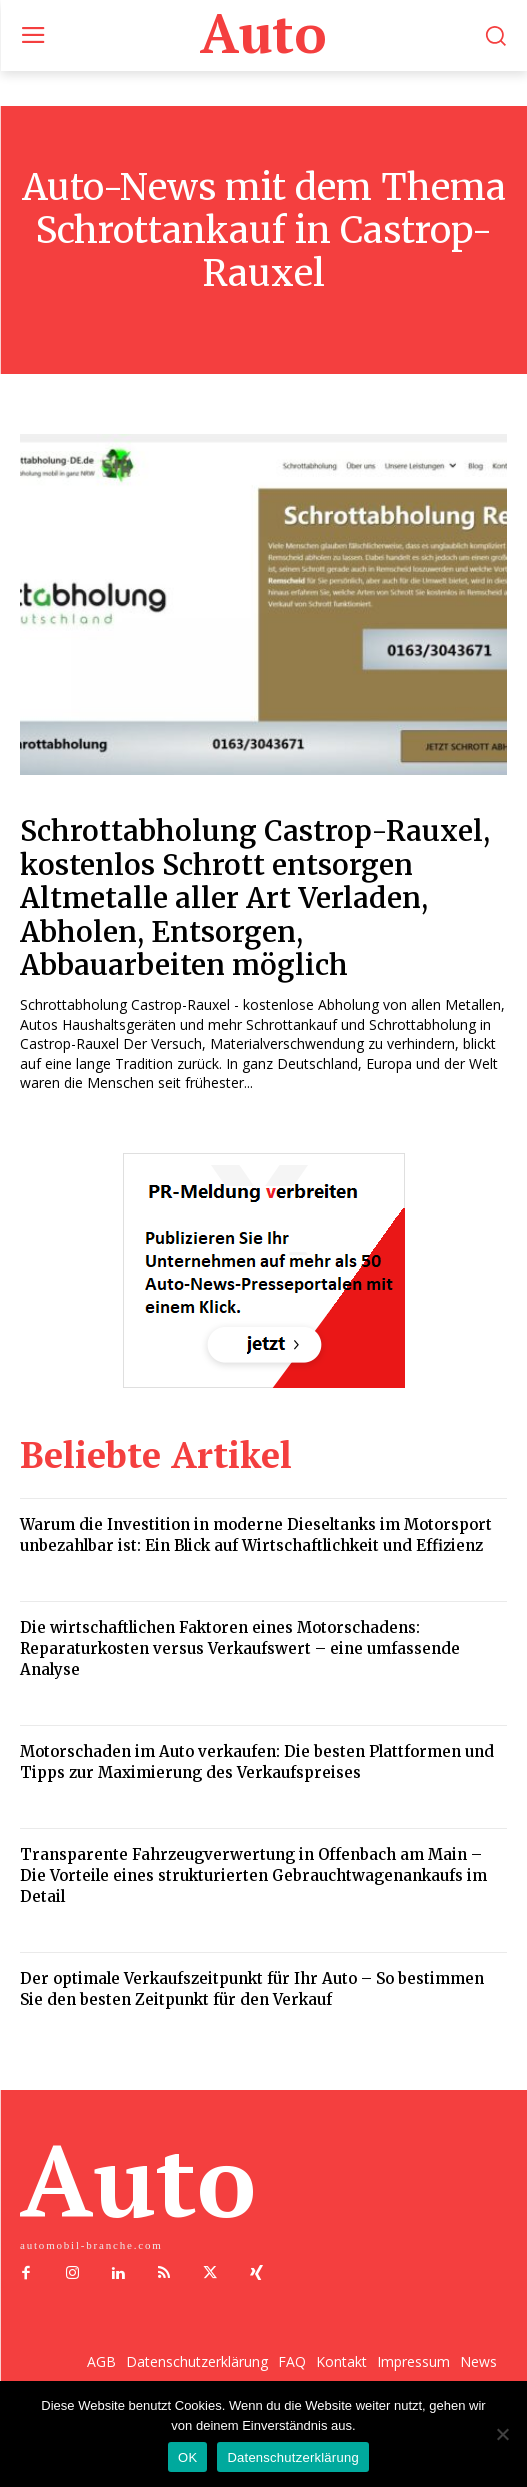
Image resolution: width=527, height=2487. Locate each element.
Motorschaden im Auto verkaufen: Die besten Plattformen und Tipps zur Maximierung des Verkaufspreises (257, 1762)
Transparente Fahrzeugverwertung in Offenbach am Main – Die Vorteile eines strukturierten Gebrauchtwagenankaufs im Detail (253, 1875)
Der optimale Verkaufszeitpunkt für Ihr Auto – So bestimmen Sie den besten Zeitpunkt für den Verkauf (252, 1989)
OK (187, 2457)
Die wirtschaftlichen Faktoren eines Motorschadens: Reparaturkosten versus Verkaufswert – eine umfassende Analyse (240, 1648)
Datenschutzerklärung (292, 2457)
